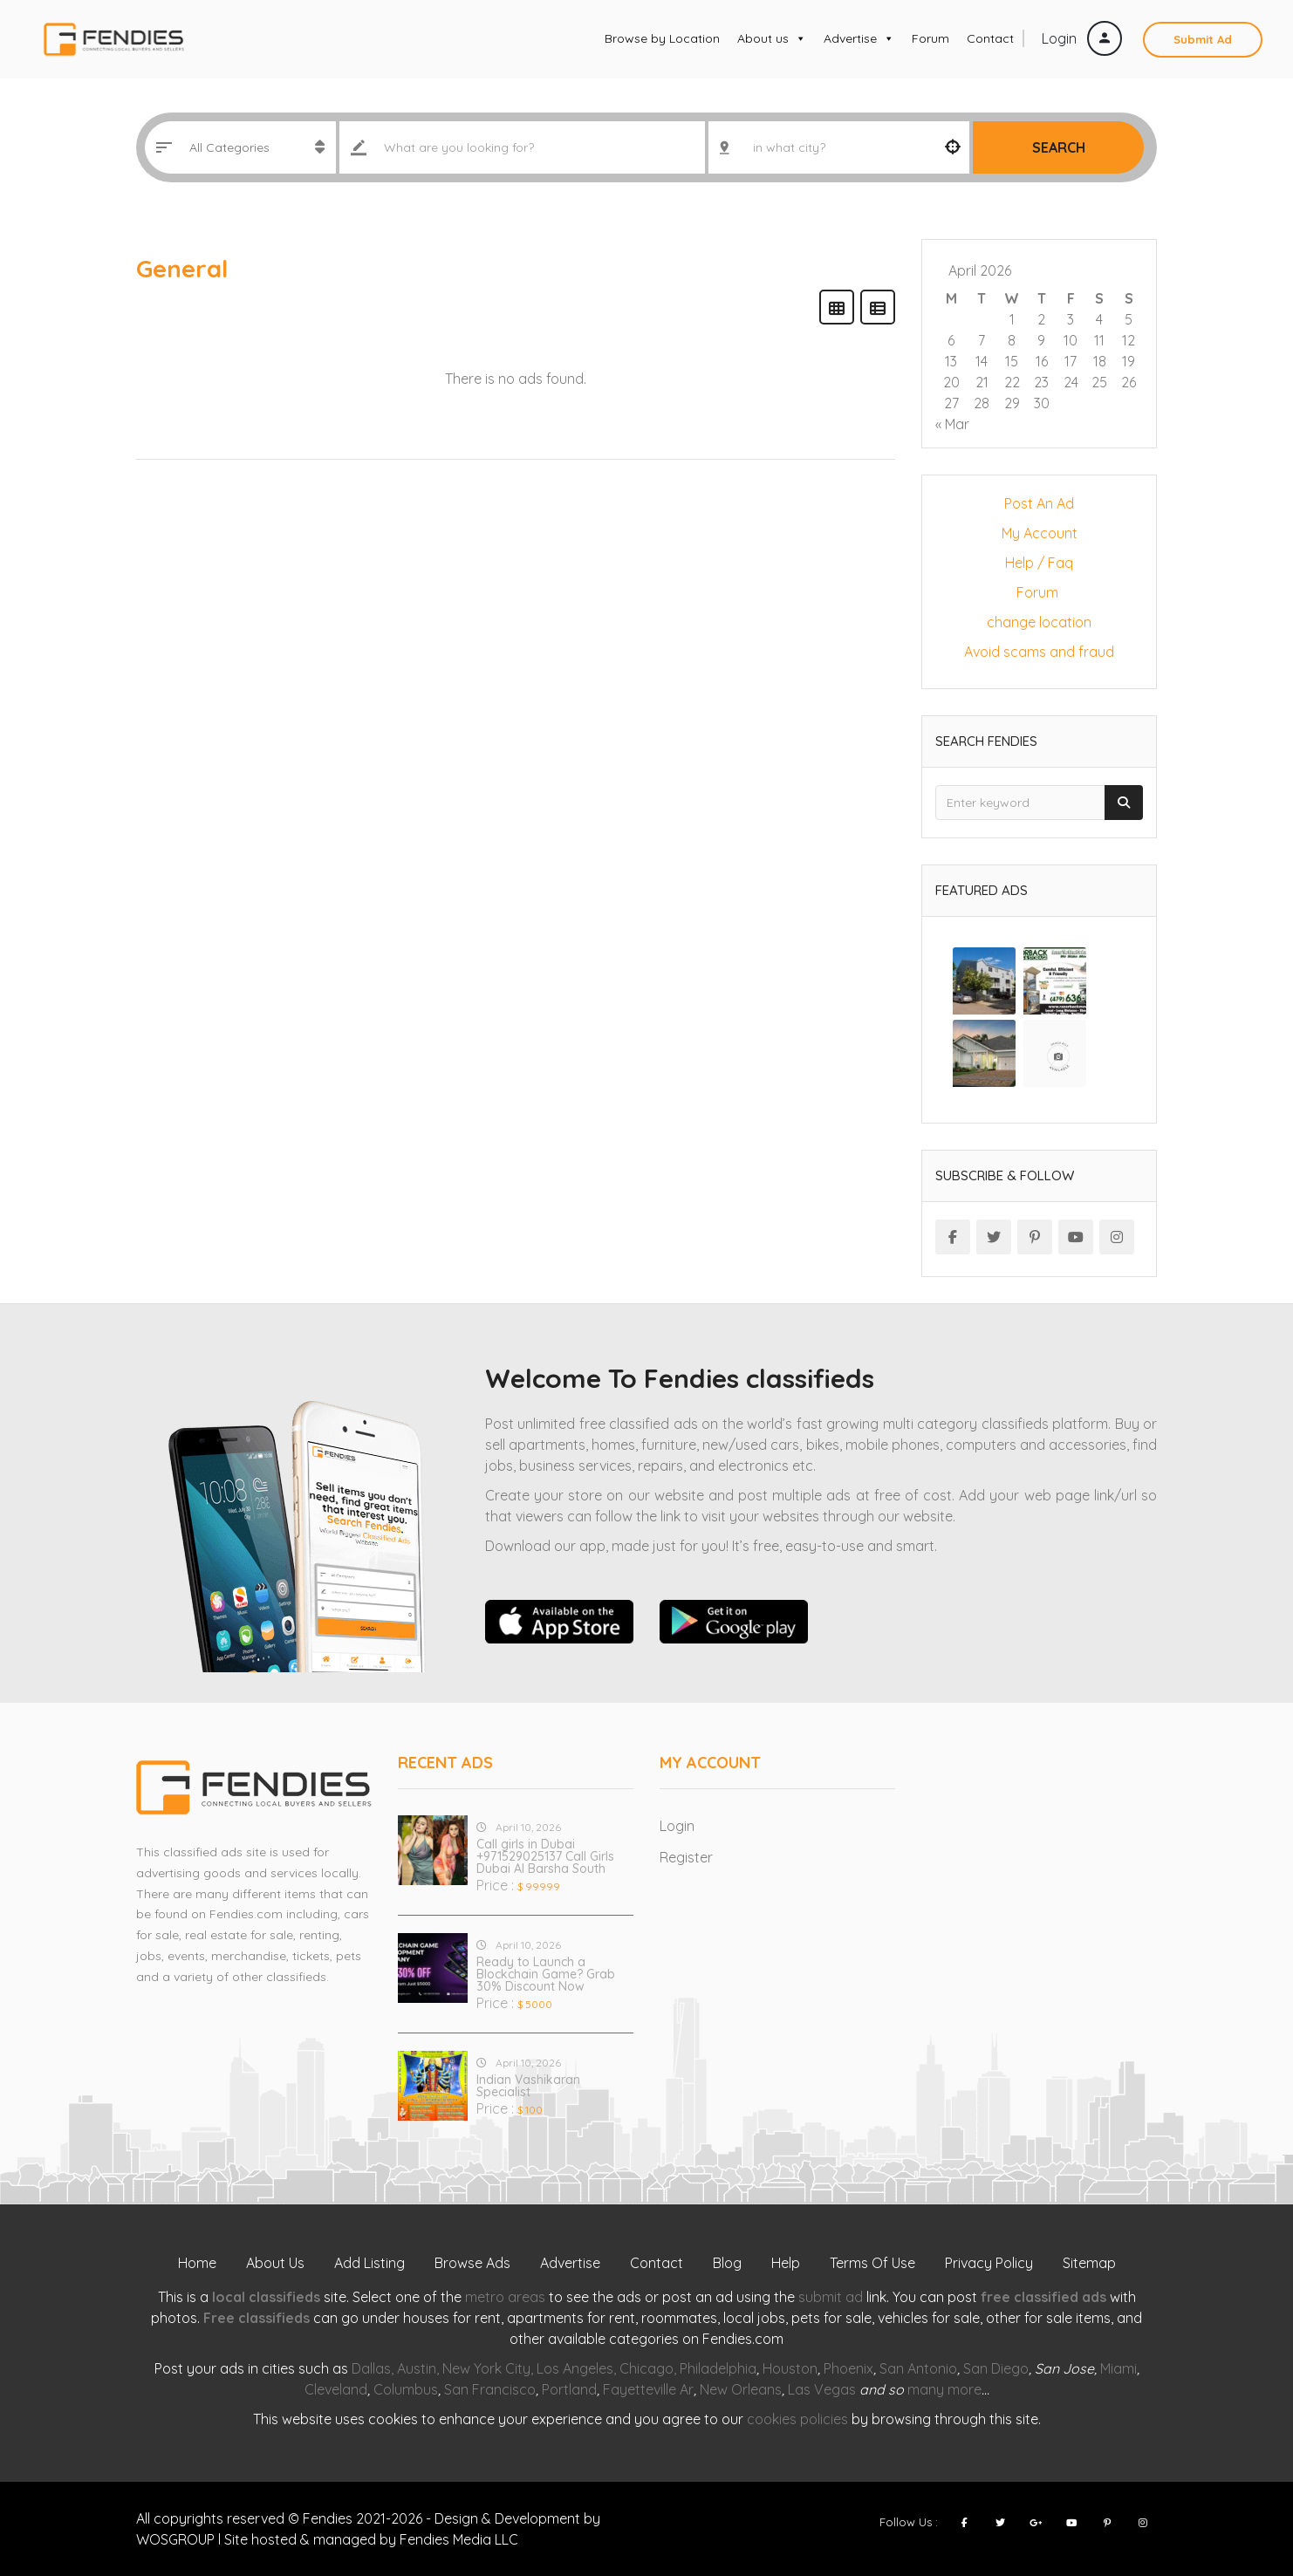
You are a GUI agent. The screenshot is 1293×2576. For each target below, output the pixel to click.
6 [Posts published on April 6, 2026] (951, 340)
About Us (275, 2263)
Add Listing (369, 2263)
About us (771, 38)
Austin (416, 2368)
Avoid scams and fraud (1039, 651)
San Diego (996, 2368)
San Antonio (918, 2368)
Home (197, 2263)
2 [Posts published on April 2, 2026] (1041, 319)
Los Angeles (575, 2368)
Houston (790, 2368)
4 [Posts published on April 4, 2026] (1099, 319)
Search (1058, 147)
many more (944, 2389)
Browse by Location (662, 38)
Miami (1118, 2368)
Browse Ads (472, 2263)
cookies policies (797, 2419)
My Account (1040, 533)
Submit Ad (1202, 39)
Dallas (371, 2368)
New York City (486, 2368)
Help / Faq (1039, 562)
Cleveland (335, 2389)
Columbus (405, 2389)
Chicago (646, 2368)
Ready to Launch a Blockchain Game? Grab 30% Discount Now (545, 1974)
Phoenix (848, 2368)
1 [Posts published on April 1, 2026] (1012, 319)
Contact (990, 38)
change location (1039, 622)
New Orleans (741, 2389)
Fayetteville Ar (648, 2389)
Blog (727, 2263)
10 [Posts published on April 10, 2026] (1071, 340)
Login (1082, 38)
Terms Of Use (872, 2263)
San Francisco (490, 2389)
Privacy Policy (989, 2263)
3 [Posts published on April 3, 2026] (1070, 319)
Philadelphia (718, 2368)
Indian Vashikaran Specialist (528, 2086)
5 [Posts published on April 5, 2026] (1128, 319)
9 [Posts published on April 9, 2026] (1041, 340)
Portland (569, 2389)
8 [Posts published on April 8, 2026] (1012, 340)
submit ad (830, 2297)
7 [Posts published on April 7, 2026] (981, 340)
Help (785, 2263)
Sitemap (1089, 2263)
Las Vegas (822, 2389)
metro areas (505, 2297)
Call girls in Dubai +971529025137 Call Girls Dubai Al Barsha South (545, 1856)
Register (686, 1857)
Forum (930, 38)
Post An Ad (1039, 503)
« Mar (952, 424)
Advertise (859, 38)
